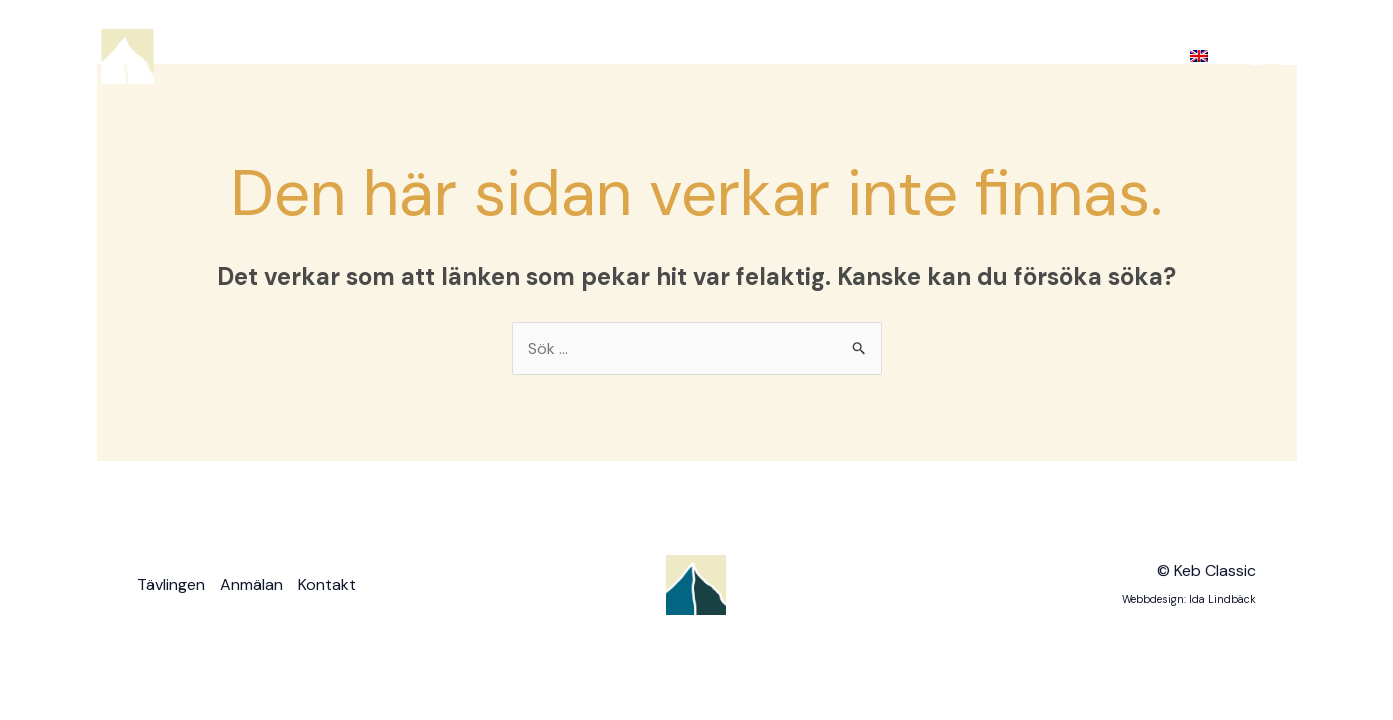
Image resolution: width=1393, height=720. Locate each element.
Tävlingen (811, 56)
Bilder (1025, 56)
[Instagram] (1288, 57)
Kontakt (1121, 55)
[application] (849, 56)
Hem (712, 55)
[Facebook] (1258, 57)
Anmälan (925, 55)
